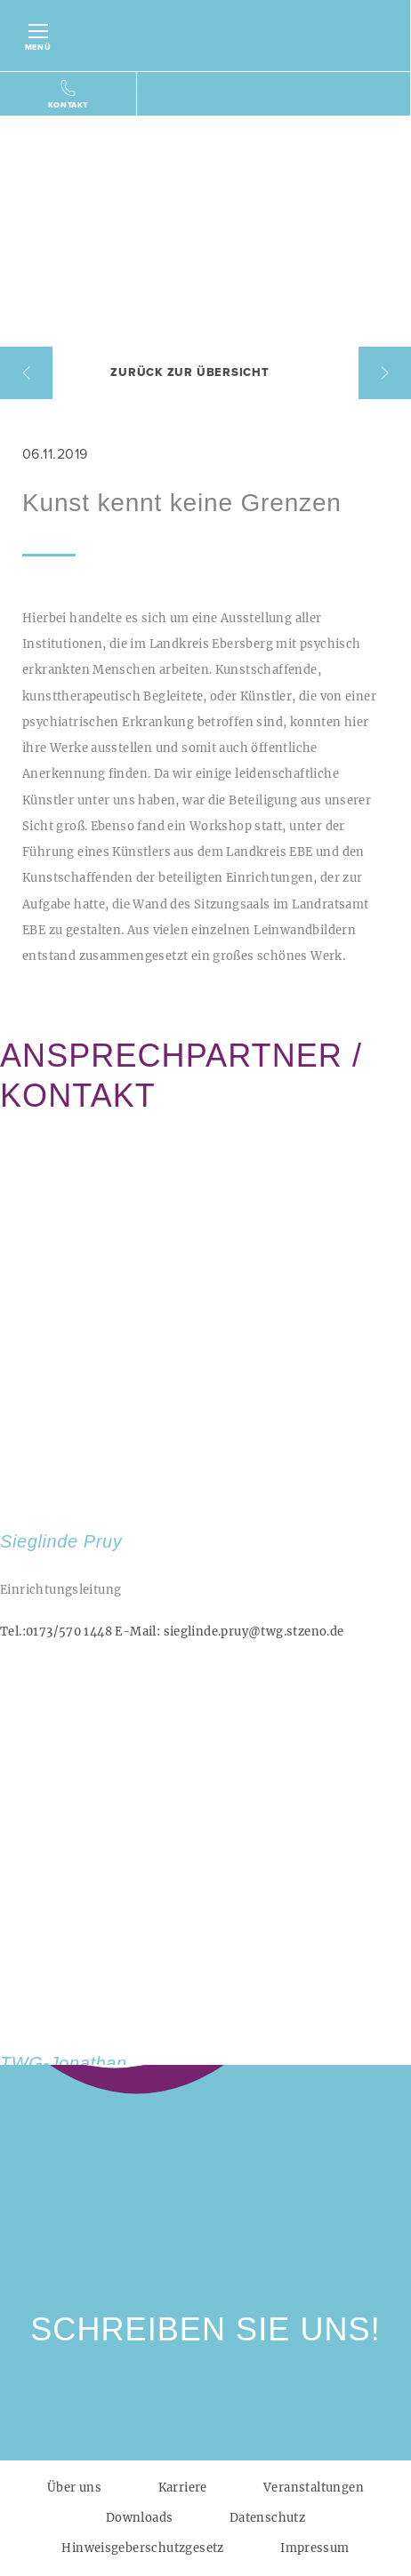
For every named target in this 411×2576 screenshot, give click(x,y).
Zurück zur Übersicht (190, 372)
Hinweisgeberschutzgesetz (142, 2548)
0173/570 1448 (56, 1631)
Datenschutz (267, 2517)
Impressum (315, 2548)
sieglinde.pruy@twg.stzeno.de (229, 1631)
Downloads (139, 2517)
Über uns (74, 2487)
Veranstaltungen (313, 2487)
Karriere (182, 2487)
